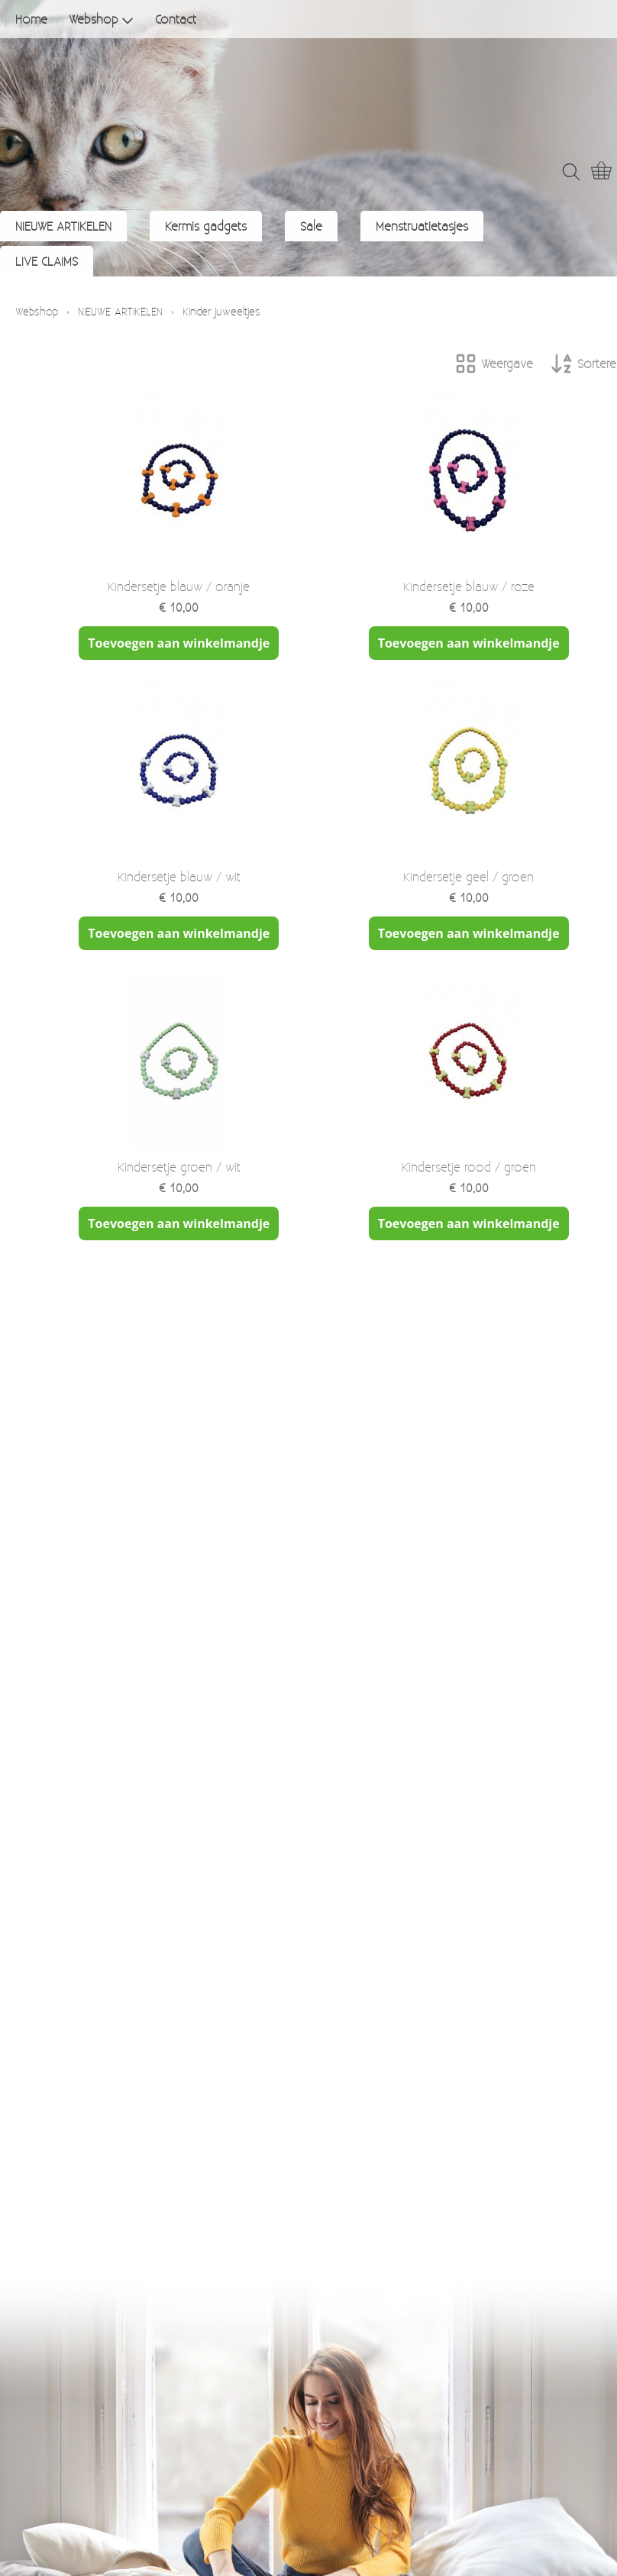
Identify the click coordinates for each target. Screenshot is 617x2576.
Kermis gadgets (206, 225)
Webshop (101, 18)
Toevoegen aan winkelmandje (179, 643)
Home (31, 18)
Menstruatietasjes (422, 225)
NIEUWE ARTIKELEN (63, 225)
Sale (311, 225)
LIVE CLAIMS (46, 261)
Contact (175, 18)
